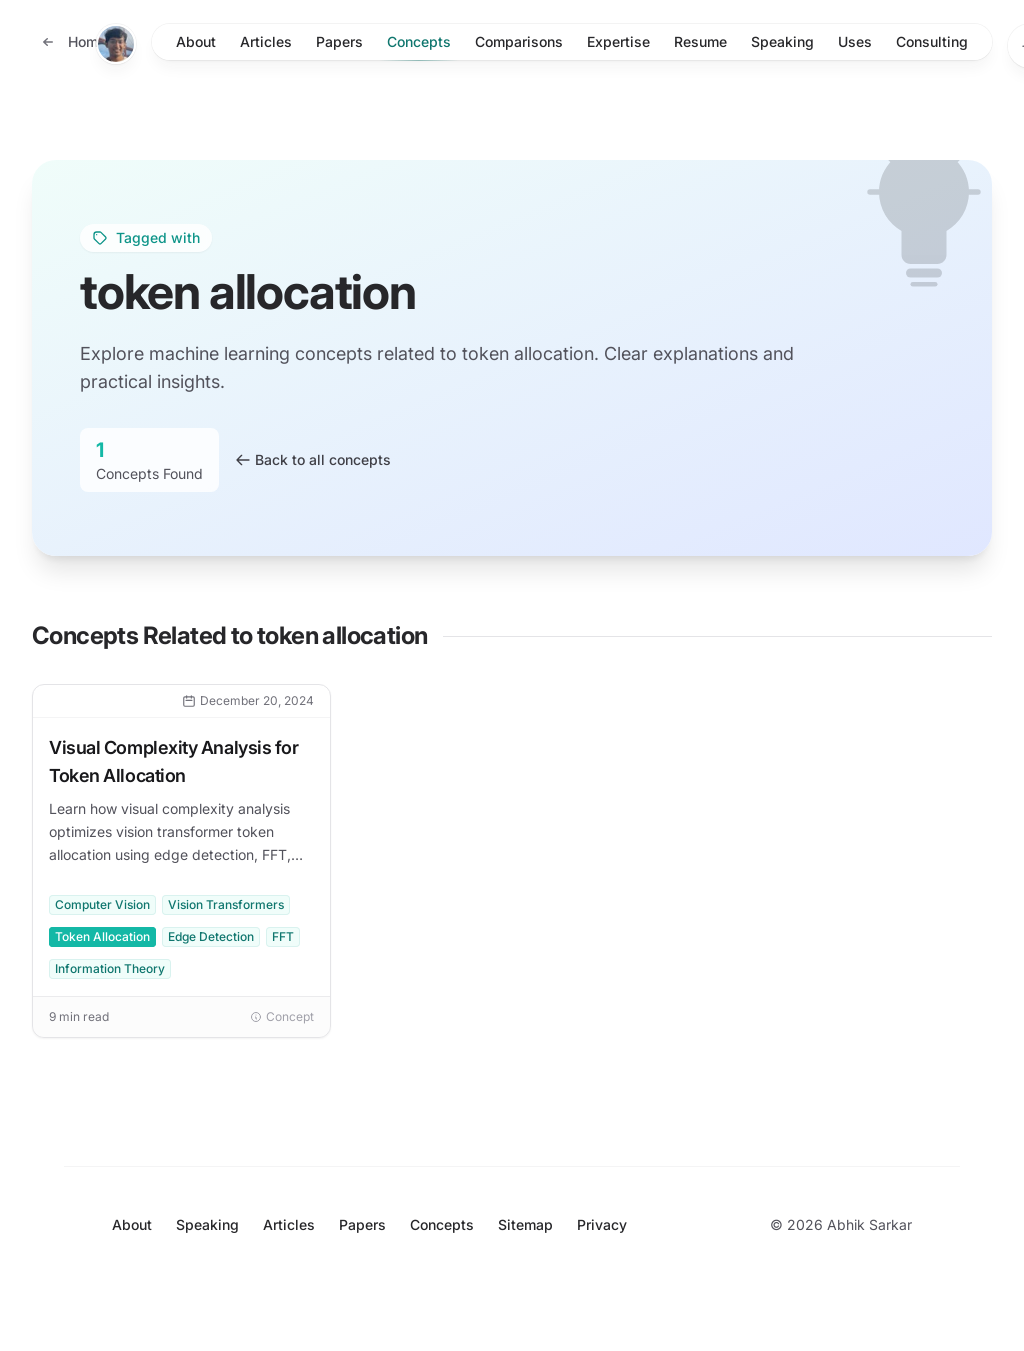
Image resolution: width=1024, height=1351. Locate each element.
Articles (266, 41)
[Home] (116, 44)
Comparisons (519, 41)
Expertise (618, 41)
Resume (700, 41)
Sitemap (525, 1224)
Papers (339, 41)
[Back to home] (73, 42)
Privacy (602, 1224)
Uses (855, 41)
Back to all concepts (313, 459)
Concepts (419, 46)
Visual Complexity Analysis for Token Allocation (174, 761)
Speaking (782, 41)
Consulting (932, 41)
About (196, 41)
